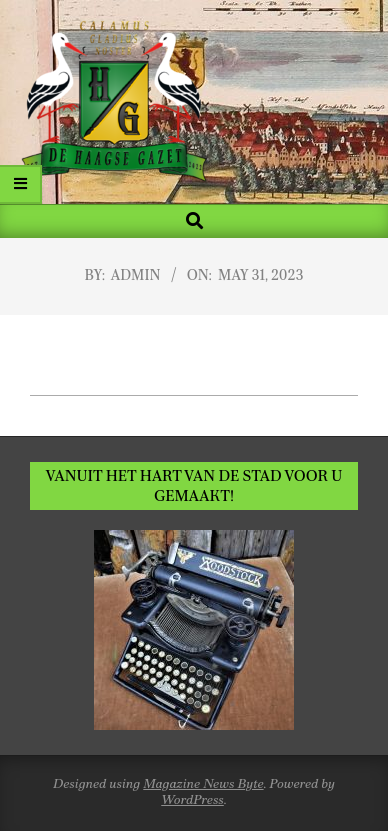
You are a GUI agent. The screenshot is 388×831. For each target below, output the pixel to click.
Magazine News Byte (203, 783)
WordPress (192, 799)
